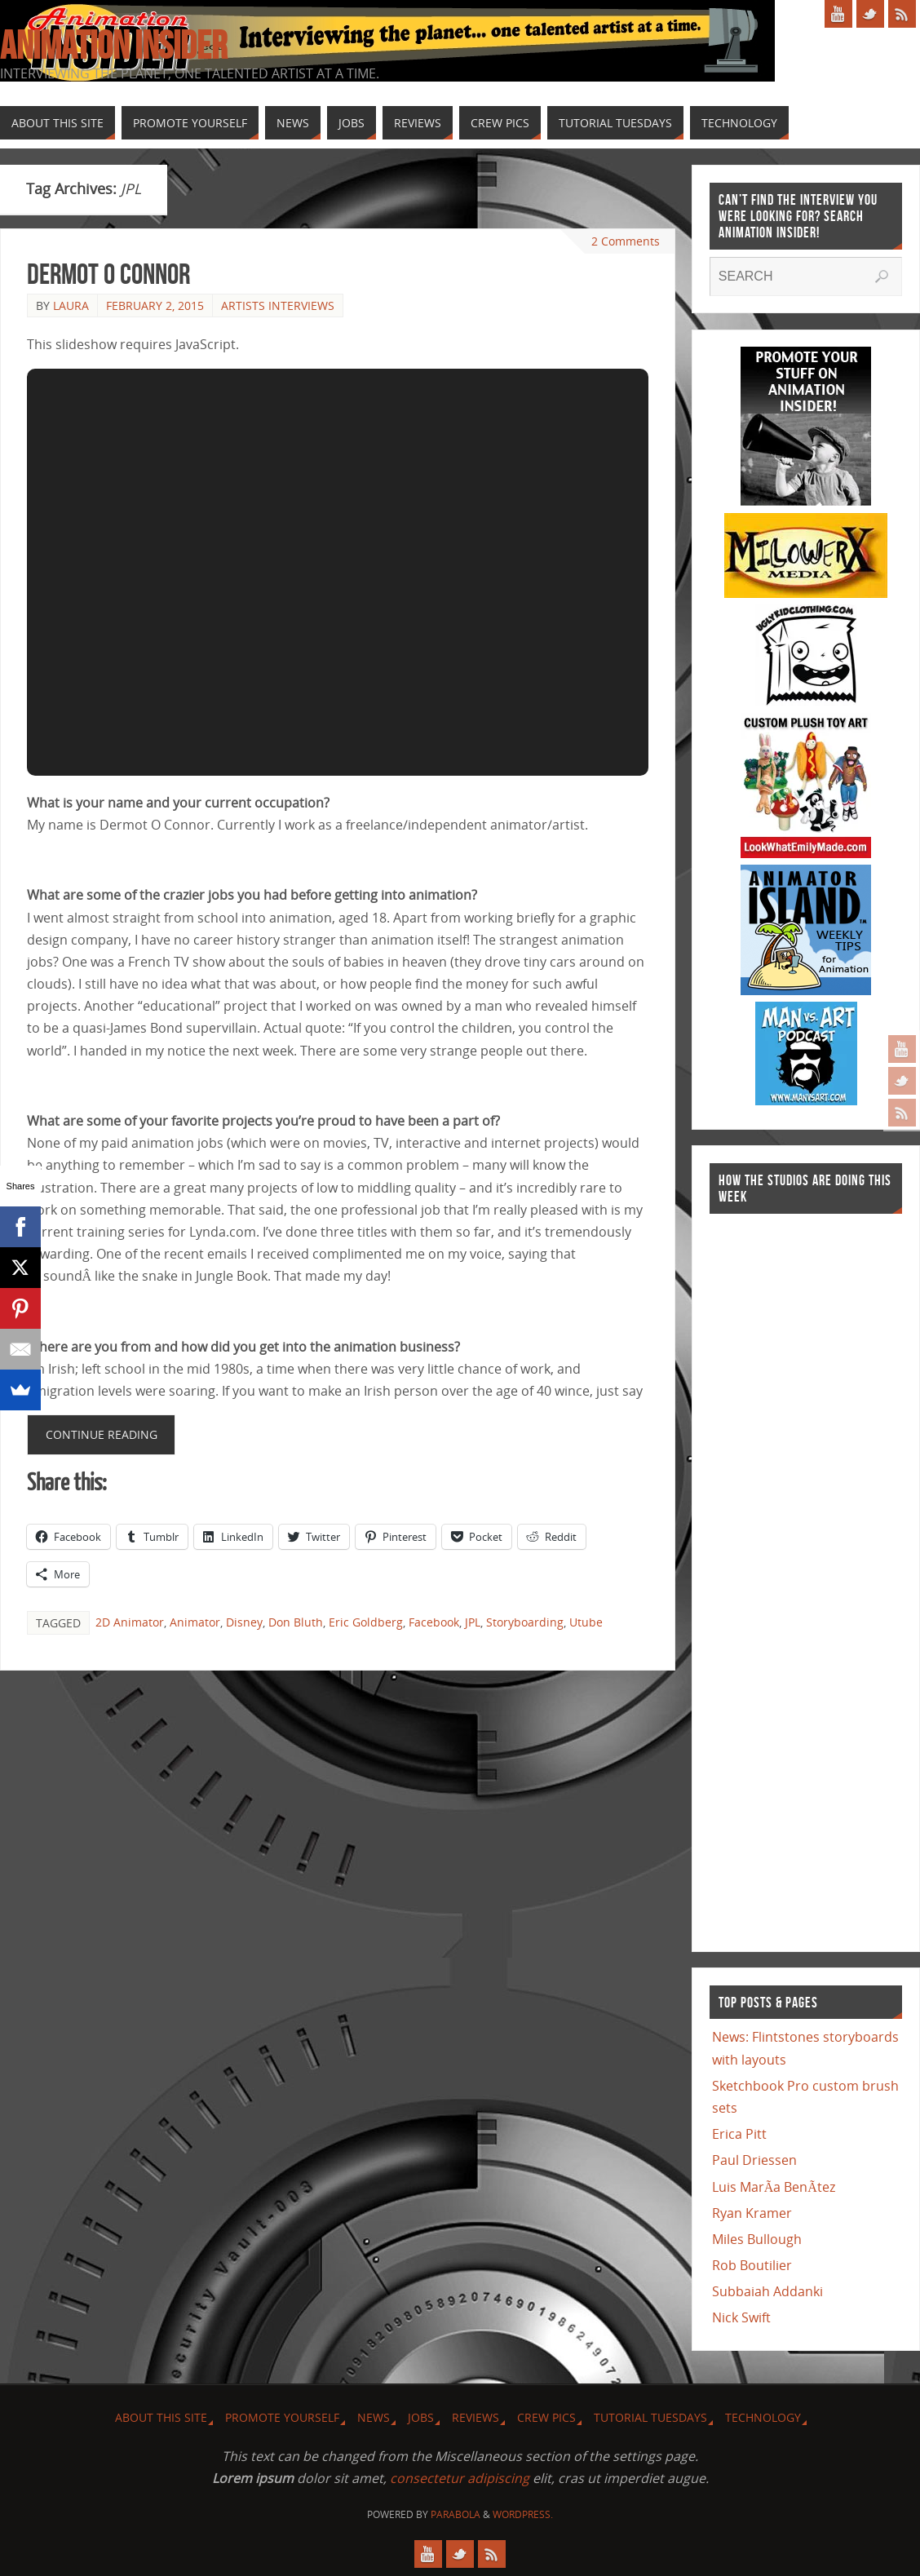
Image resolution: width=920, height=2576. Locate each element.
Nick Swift (741, 2317)
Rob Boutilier (752, 2265)
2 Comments (625, 241)
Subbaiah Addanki (767, 2291)
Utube (586, 1622)
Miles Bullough (757, 2239)
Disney (244, 1622)
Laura (71, 305)
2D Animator (129, 1622)
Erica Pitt (739, 2134)
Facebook (434, 1622)
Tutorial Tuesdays (650, 2417)
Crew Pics (546, 2417)
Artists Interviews (277, 305)
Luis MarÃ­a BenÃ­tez (773, 2187)
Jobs (421, 2417)
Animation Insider (113, 46)
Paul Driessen (754, 2160)
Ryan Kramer (752, 2213)
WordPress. (523, 2514)
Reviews (475, 2417)
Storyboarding (525, 1622)
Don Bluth (295, 1622)
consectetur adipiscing (459, 2478)
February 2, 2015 (155, 305)
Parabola (455, 2514)
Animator (195, 1622)
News (373, 2417)
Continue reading (101, 1434)
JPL (472, 1622)
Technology (763, 2417)
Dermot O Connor (108, 274)
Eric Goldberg (366, 1622)
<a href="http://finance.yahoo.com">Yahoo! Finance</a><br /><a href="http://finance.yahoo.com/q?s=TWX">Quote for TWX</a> (775, 1574)
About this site (161, 2417)
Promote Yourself (282, 2417)
